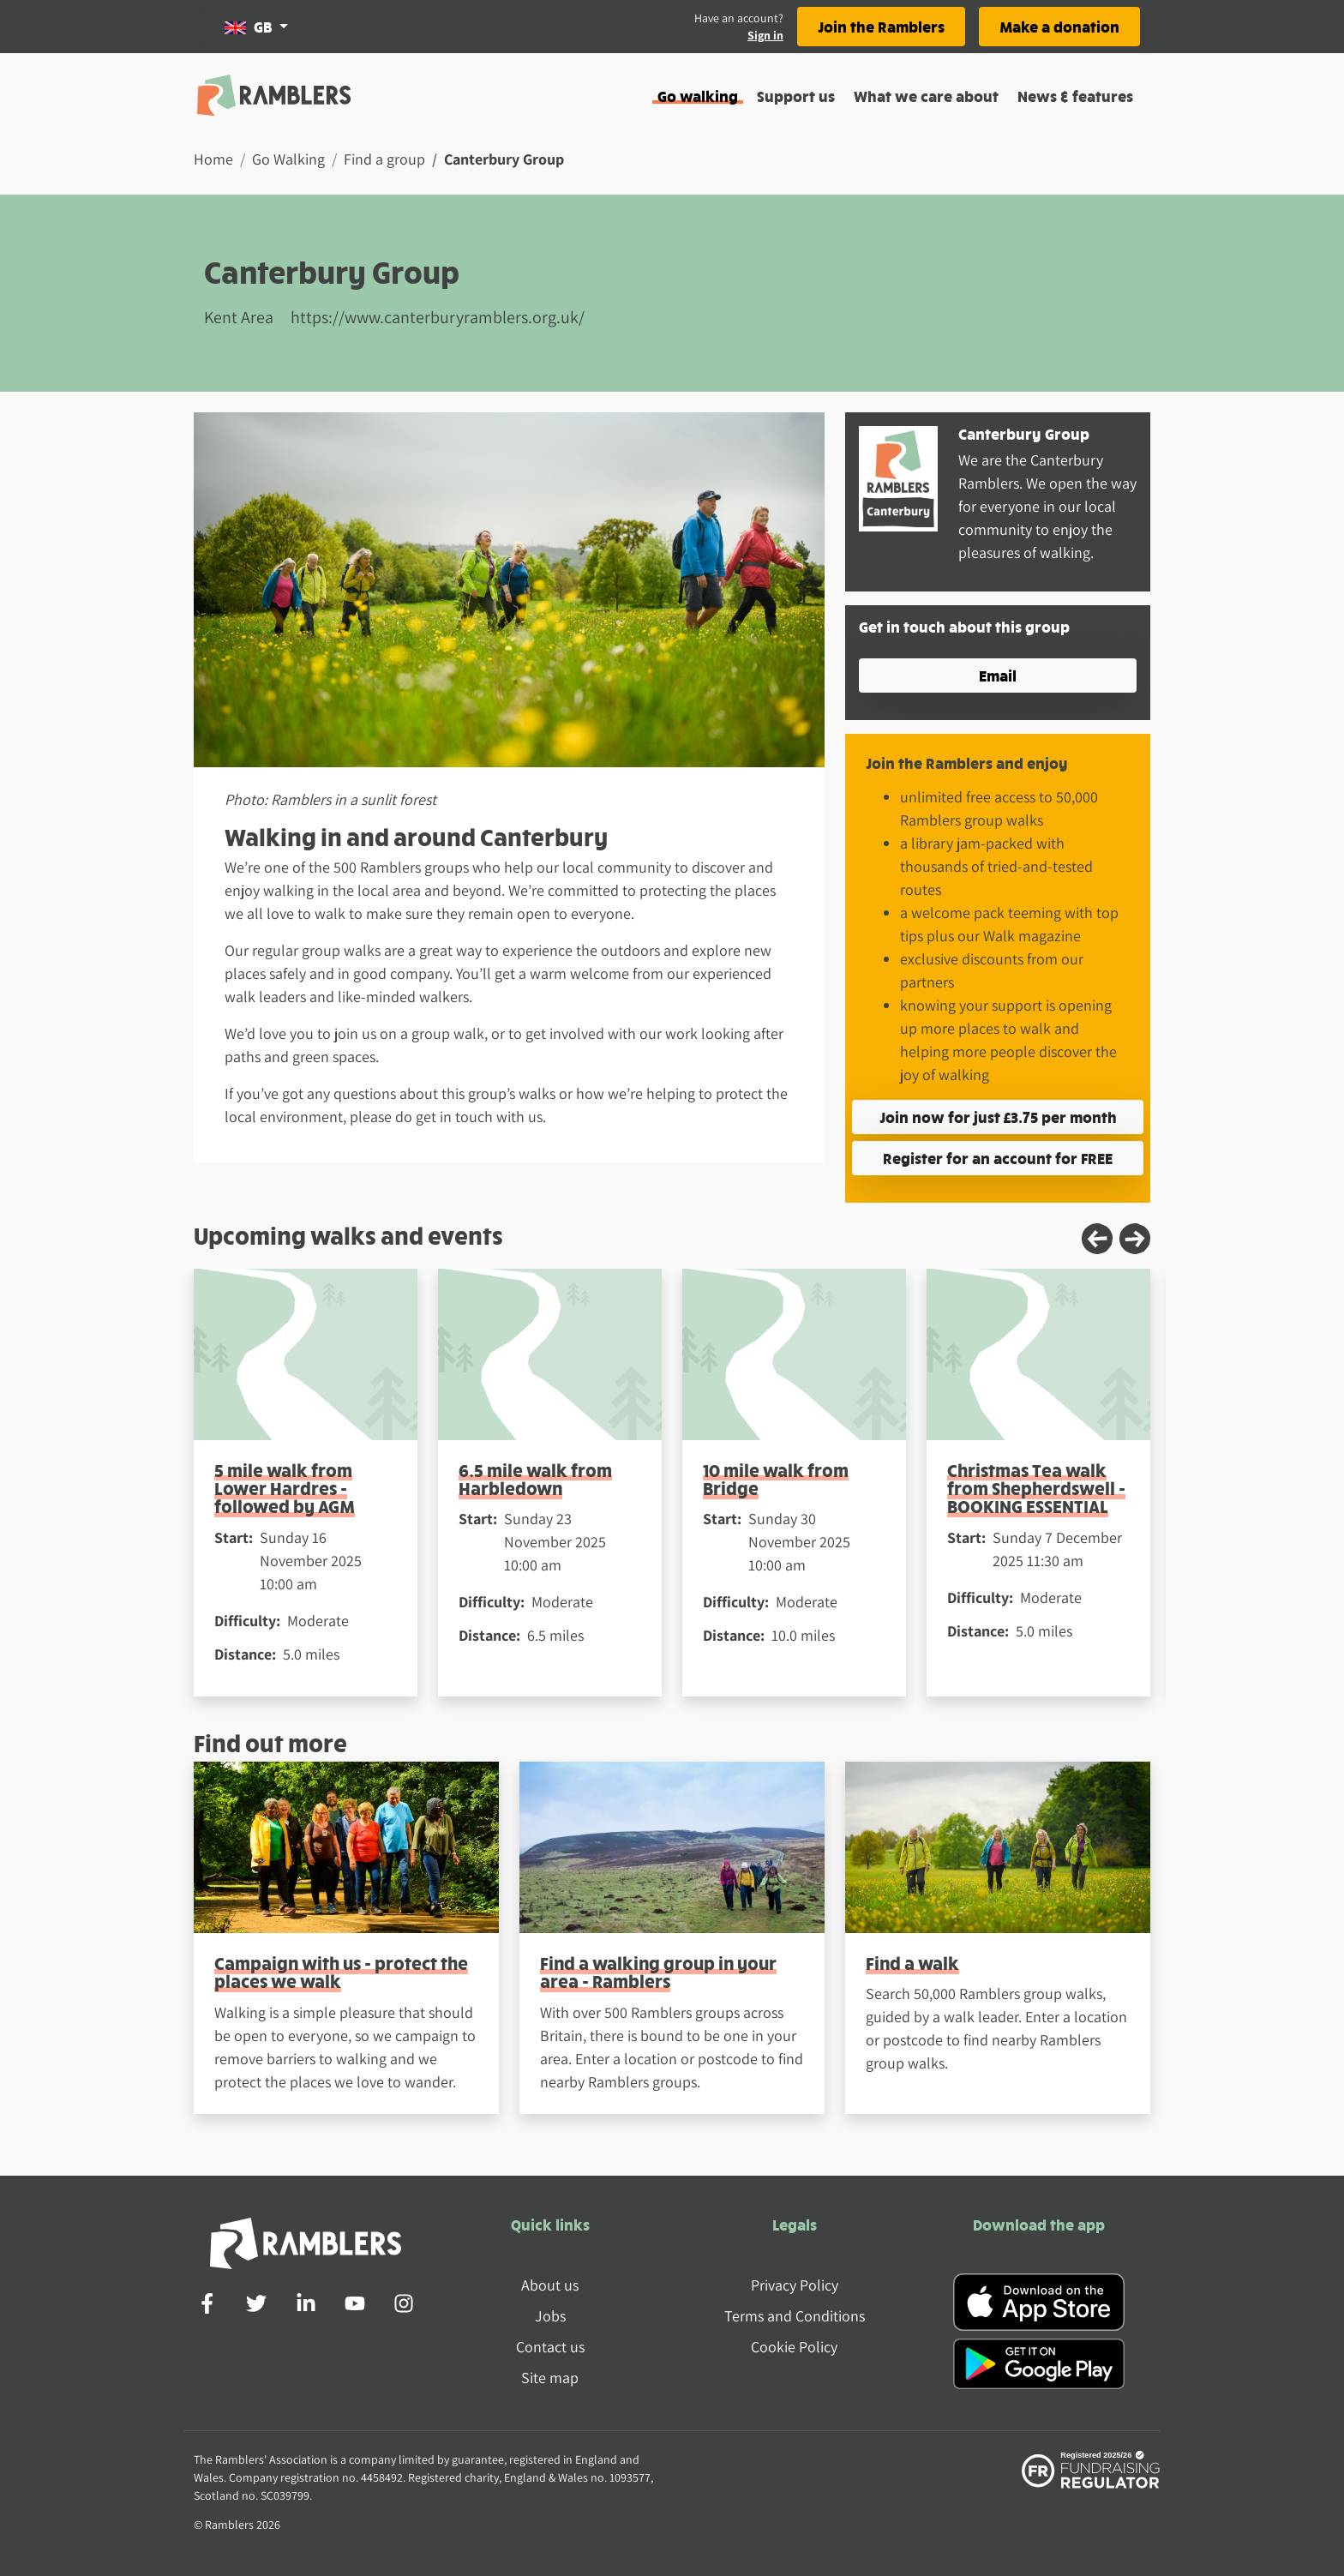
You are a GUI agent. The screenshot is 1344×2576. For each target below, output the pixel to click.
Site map (550, 2377)
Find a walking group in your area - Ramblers (658, 1971)
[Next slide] (1134, 1238)
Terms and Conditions (794, 2316)
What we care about (926, 95)
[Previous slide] (1097, 1238)
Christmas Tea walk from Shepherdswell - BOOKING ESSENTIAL (1036, 1488)
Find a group (384, 159)
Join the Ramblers (881, 26)
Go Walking (288, 159)
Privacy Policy (794, 2285)
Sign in (765, 35)
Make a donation (1059, 26)
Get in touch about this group (964, 626)
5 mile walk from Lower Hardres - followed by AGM (284, 1488)
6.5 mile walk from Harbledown (535, 1478)
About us (550, 2285)
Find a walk (912, 1962)
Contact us (550, 2347)
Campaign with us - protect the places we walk (341, 1971)
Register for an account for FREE (998, 1158)
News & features (1075, 95)
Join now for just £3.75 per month (998, 1116)
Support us (796, 95)
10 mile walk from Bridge (776, 1478)
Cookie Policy (794, 2347)
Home (213, 159)
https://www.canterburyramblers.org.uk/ (438, 317)
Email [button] (998, 675)
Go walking (697, 95)
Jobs (550, 2316)
